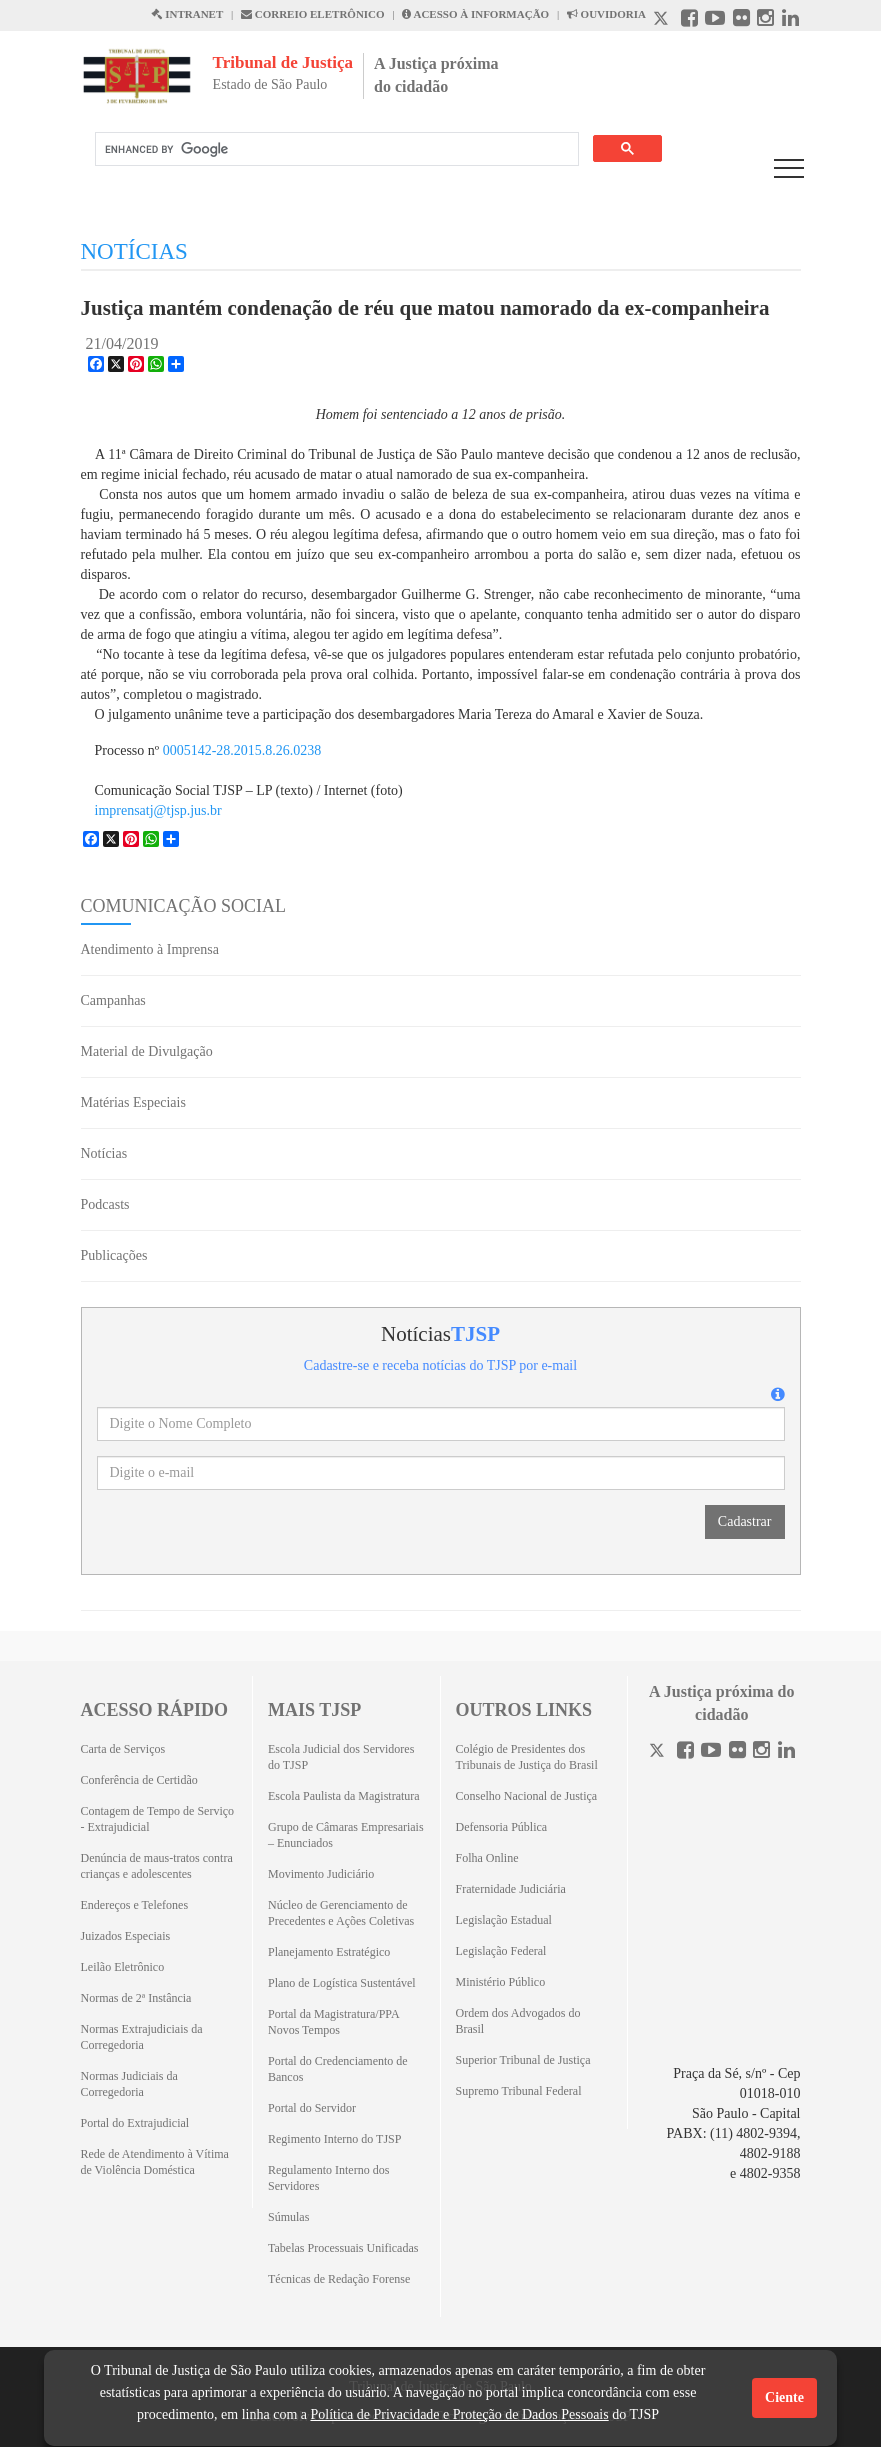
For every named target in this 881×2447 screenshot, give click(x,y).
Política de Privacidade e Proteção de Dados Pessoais (459, 2414)
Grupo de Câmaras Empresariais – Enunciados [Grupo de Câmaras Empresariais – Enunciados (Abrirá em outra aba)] (346, 1835)
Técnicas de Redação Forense (339, 2279)
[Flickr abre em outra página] (741, 20)
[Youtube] (711, 1752)
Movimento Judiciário (321, 1874)
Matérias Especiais (133, 1102)
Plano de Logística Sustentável (342, 1983)
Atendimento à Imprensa (150, 949)
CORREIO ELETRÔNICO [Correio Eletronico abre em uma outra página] (313, 14)
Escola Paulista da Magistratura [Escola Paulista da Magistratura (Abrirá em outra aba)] (344, 1796)
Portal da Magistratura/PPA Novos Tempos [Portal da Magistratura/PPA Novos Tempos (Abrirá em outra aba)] (333, 2022)
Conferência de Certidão (139, 1780)
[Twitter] (659, 1752)
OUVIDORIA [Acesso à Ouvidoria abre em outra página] (606, 14)
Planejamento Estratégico (329, 1952)
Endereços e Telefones (135, 1905)
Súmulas (288, 2217)
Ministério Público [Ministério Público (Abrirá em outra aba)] (501, 1982)
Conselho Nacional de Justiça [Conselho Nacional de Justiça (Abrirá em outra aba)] (527, 1796)
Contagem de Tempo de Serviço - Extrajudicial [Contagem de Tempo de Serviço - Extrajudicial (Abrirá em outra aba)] (158, 1819)
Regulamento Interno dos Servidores (328, 2178)
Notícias (104, 1153)
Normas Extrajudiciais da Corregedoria (142, 2037)
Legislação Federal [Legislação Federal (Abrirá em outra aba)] (501, 1951)
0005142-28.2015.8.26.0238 (242, 750)
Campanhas (113, 1000)
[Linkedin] (786, 1752)
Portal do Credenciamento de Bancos (338, 2069)
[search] (335, 149)
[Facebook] (685, 1752)
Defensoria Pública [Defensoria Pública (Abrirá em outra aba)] (502, 1827)
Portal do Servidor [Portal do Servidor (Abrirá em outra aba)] (312, 2108)
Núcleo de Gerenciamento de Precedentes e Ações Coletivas (341, 1913)
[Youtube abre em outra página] (715, 20)
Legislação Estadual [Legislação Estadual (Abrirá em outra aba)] (504, 1920)
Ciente (784, 2397)
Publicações (114, 1255)
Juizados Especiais (126, 1936)
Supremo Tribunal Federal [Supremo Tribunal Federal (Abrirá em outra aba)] (519, 2091)
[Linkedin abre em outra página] (790, 20)
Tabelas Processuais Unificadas (343, 2248)
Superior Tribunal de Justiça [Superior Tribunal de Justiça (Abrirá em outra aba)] (523, 2060)
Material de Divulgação (147, 1051)
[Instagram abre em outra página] (765, 20)
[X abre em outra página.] (663, 20)
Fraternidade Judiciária (511, 1889)
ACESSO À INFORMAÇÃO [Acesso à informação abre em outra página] (475, 14)
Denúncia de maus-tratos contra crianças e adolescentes (157, 1866)
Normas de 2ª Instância (136, 1998)
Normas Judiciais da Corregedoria (129, 2084)
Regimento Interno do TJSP (334, 2139)
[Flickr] (737, 1752)
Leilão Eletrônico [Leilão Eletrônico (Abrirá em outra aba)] (123, 1967)
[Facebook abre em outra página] (689, 20)
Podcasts (105, 1204)
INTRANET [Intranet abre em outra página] (187, 14)
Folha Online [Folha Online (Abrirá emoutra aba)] (487, 1858)
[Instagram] (761, 1752)
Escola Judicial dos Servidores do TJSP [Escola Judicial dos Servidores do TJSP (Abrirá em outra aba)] (341, 1757)
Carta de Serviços (123, 1749)
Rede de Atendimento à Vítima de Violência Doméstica (155, 2162)
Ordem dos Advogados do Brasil (518, 2021)
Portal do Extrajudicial (135, 2123)
